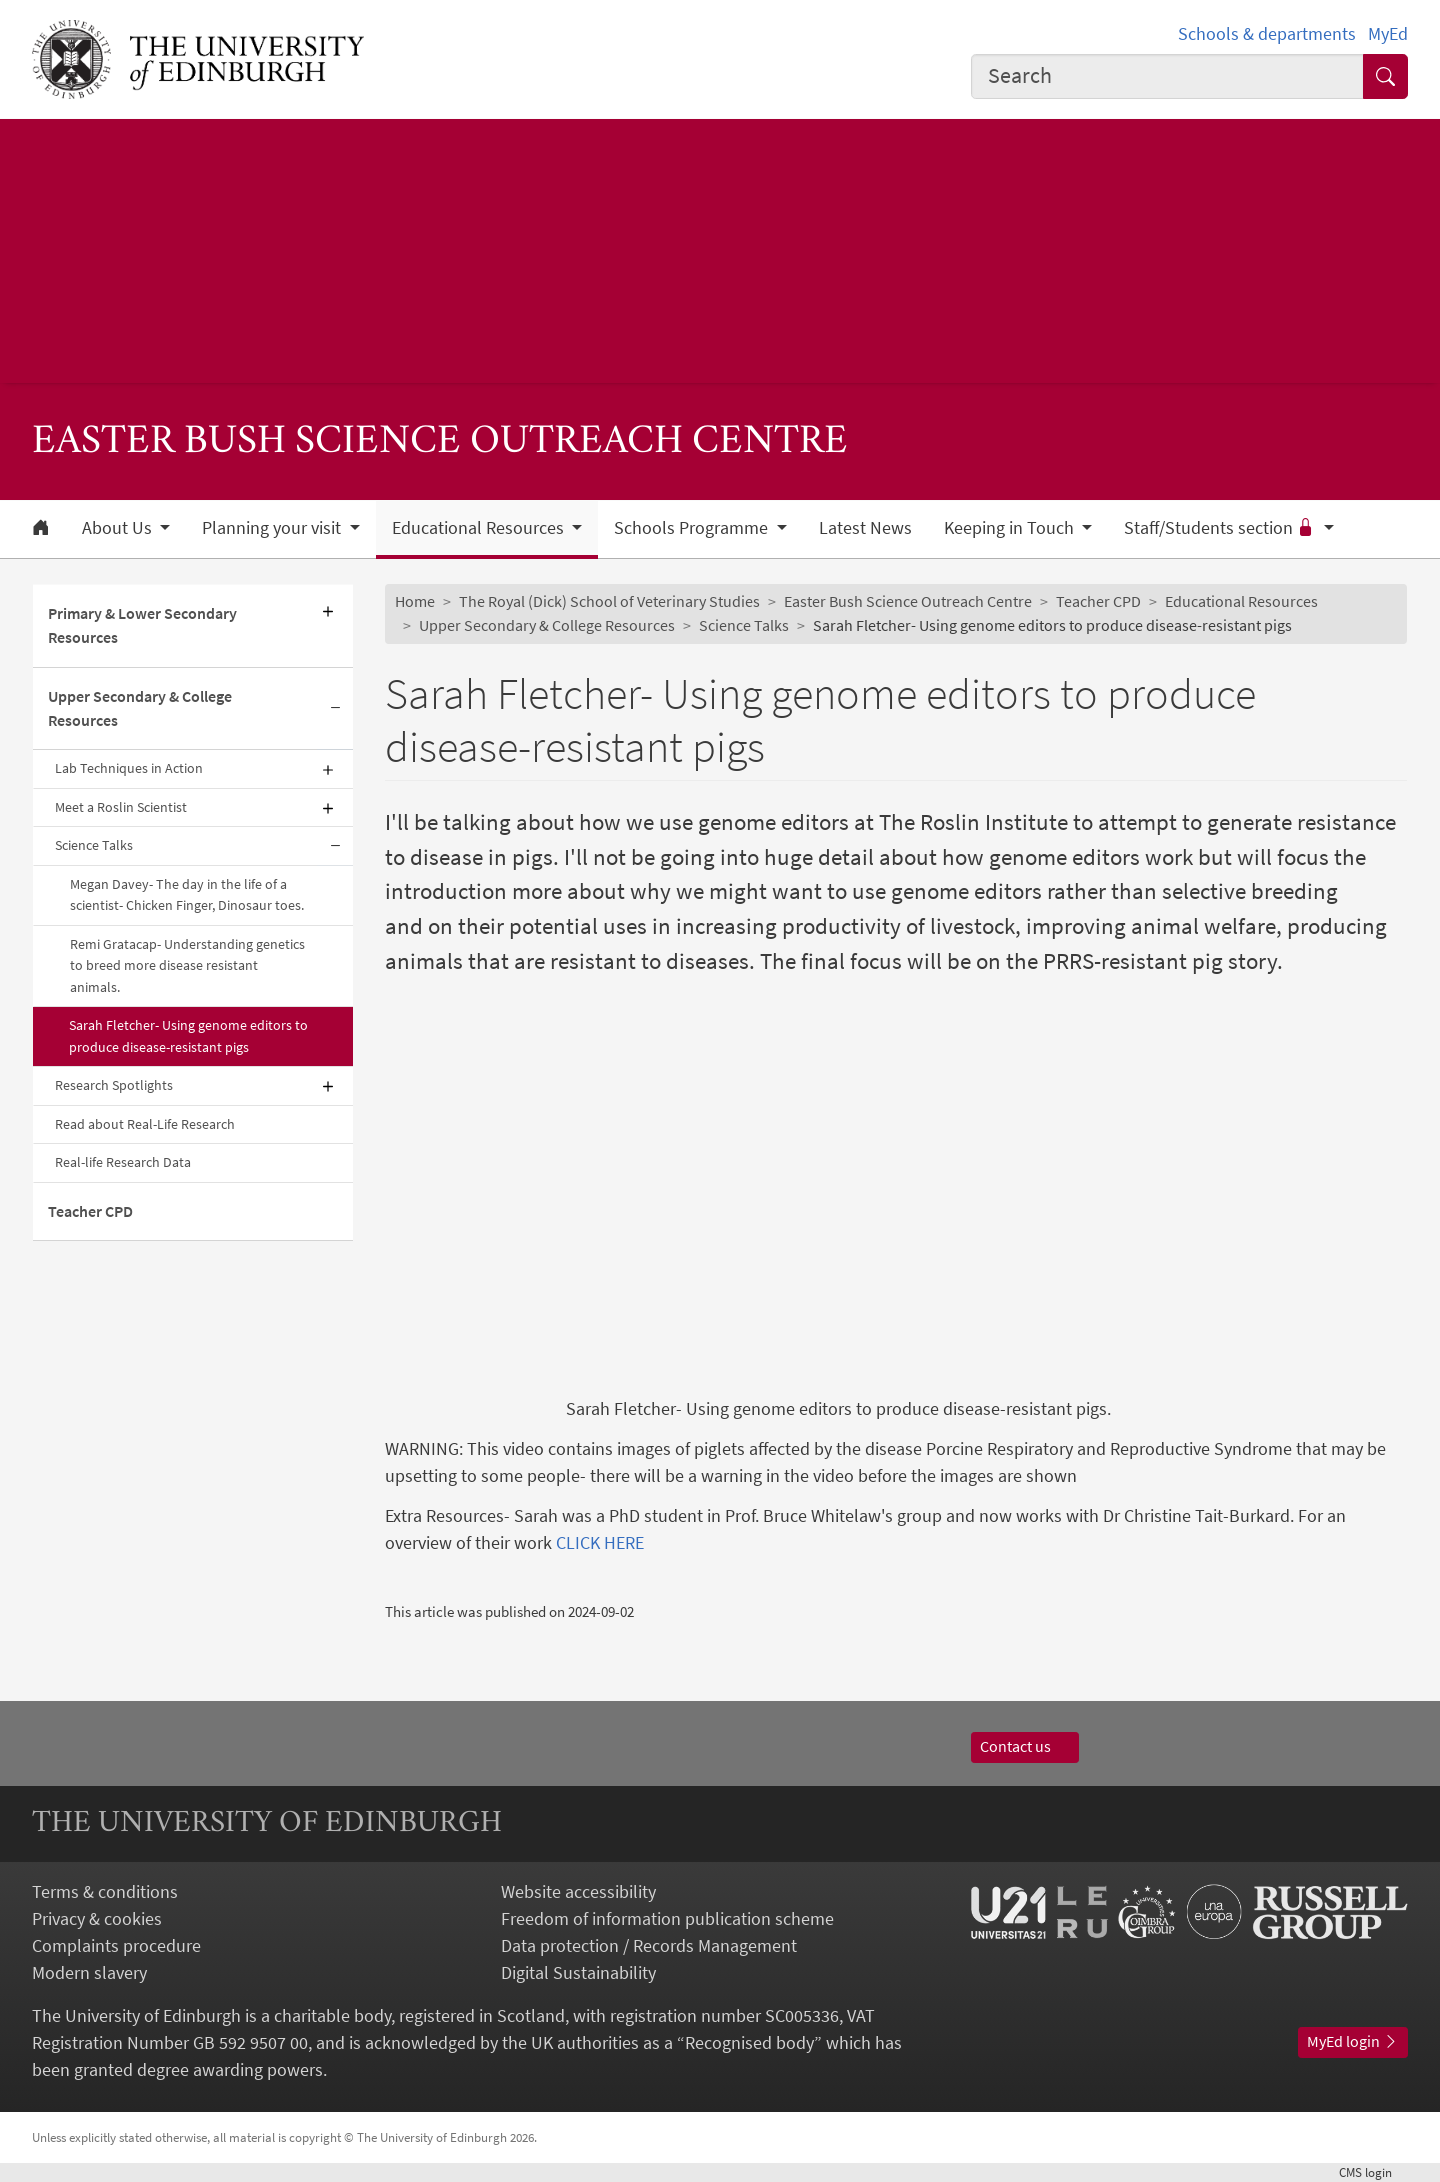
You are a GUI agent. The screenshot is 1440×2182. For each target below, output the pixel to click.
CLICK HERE (600, 1542)
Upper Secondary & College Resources (140, 708)
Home (415, 601)
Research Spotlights (114, 1085)
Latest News (865, 528)
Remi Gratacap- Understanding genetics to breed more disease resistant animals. (187, 965)
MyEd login (1353, 2041)
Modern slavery (89, 1972)
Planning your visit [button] (273, 528)
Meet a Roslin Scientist (121, 807)
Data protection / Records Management (649, 1945)
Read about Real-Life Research (145, 1124)
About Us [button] (119, 528)
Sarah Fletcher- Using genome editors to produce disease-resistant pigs (188, 1035)
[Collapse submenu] (335, 709)
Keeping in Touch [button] (1011, 528)
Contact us (1025, 1746)
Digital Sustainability (578, 1972)
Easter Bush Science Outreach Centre (908, 601)
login (1373, 2172)
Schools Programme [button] (693, 528)
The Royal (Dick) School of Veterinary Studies (609, 601)
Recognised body (749, 2042)
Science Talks (94, 845)
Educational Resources (1241, 601)
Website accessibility (578, 1891)
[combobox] (1168, 76)
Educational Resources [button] (480, 528)
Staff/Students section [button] (1221, 528)
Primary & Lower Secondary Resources (142, 625)
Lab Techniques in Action (129, 768)
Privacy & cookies (97, 1918)
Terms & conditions (105, 1891)
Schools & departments (1267, 33)
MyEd (1388, 33)
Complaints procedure (116, 1945)
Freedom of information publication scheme (667, 1918)
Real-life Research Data (123, 1162)
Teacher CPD (90, 1211)
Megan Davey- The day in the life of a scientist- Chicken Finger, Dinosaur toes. (187, 894)
